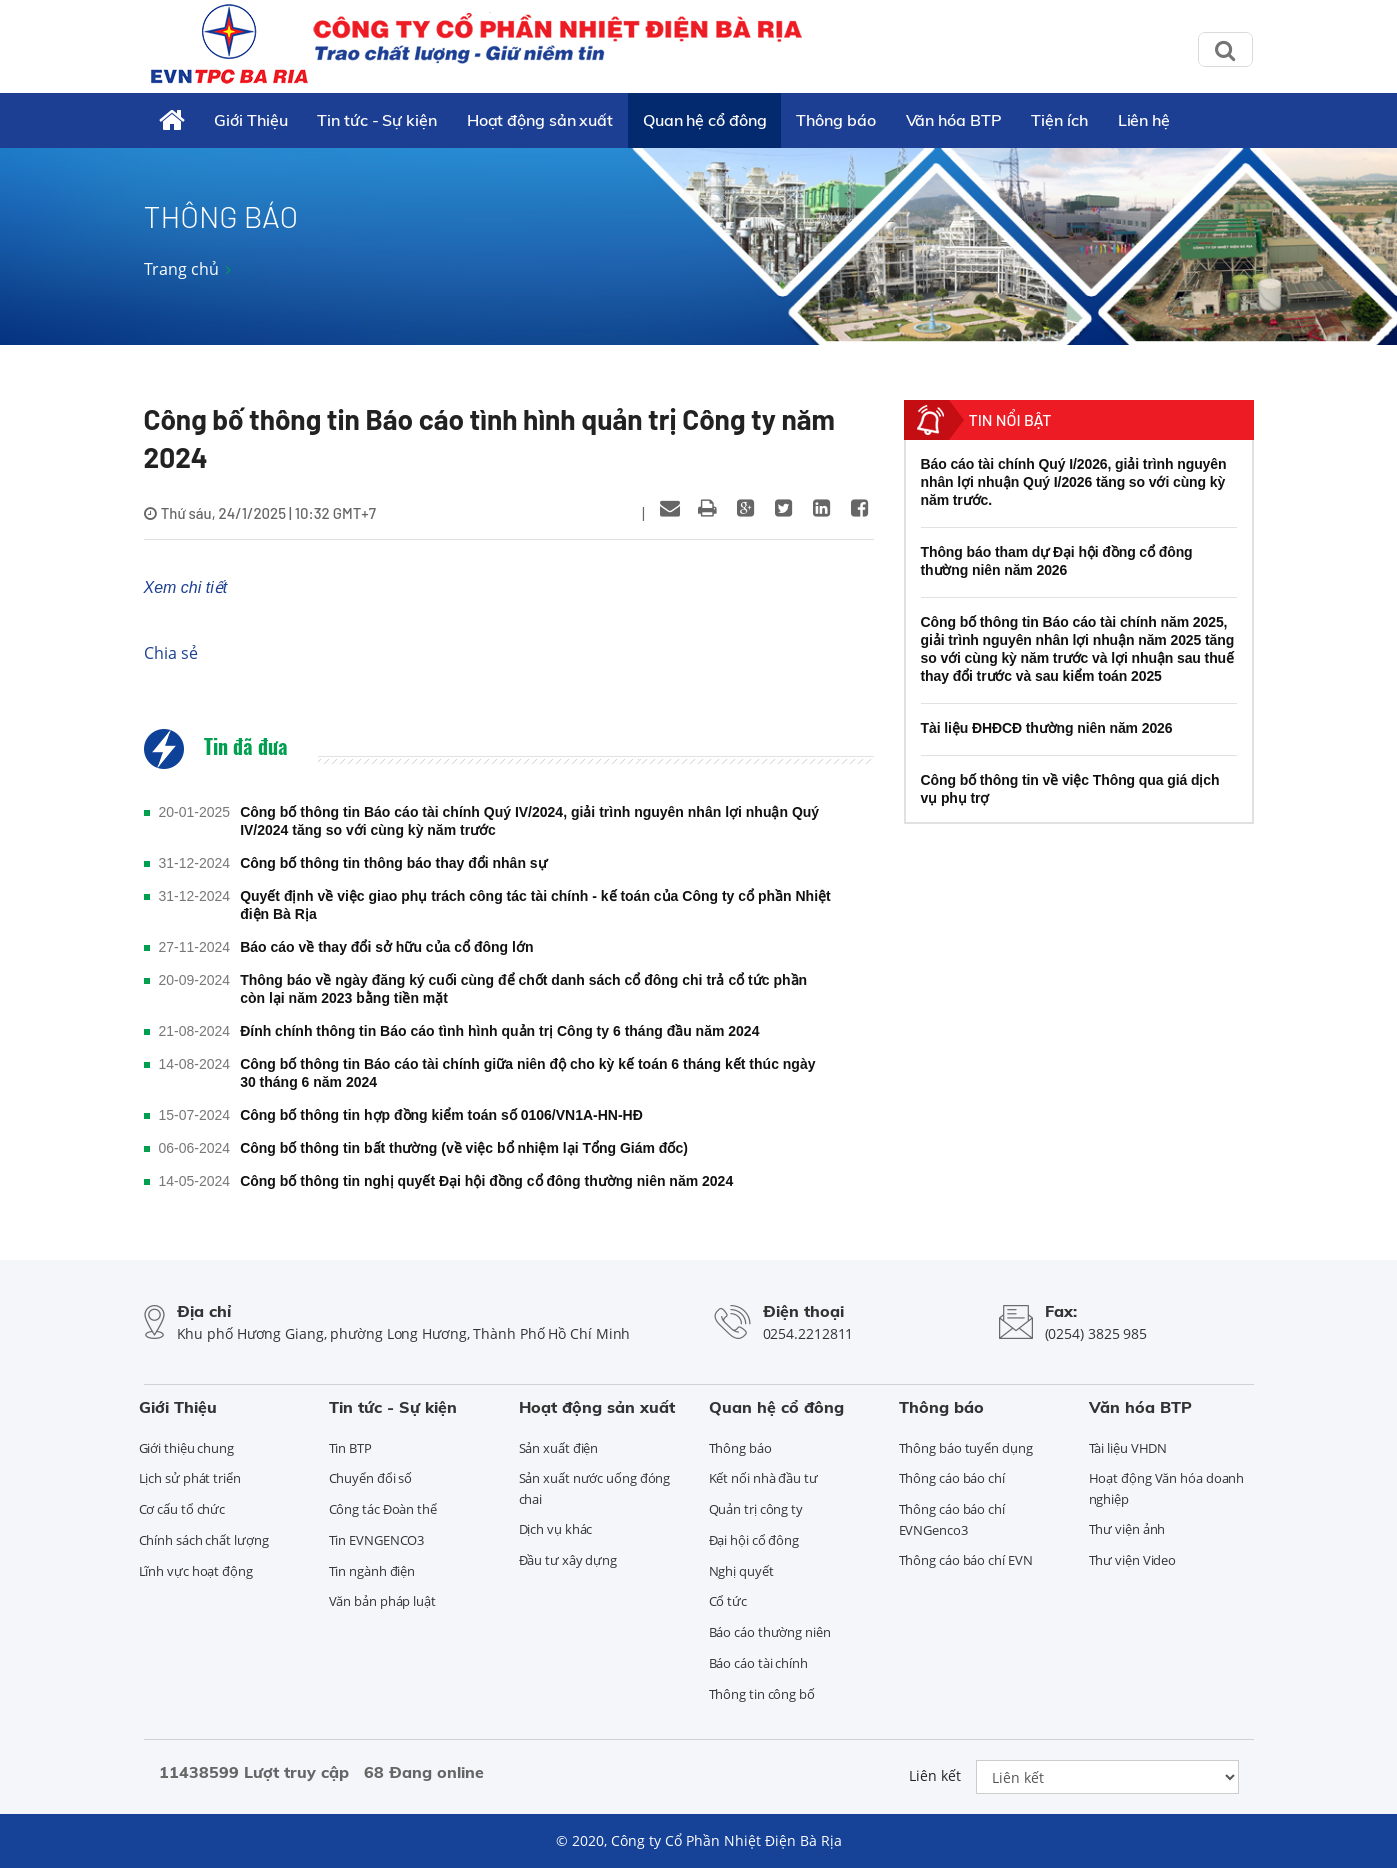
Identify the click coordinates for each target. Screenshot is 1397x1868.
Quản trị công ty (756, 1509)
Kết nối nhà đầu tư (763, 1478)
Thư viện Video (1133, 1560)
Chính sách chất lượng (204, 1540)
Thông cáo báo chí (952, 1478)
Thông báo (835, 120)
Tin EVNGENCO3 (377, 1540)
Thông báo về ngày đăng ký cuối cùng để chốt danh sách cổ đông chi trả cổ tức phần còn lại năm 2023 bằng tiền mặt (523, 989)
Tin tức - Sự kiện (376, 120)
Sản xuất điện (559, 1448)
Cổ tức (728, 1601)
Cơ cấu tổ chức (182, 1509)
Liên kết (935, 1775)
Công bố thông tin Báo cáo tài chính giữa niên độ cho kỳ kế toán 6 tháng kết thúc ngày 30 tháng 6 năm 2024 (527, 1073)
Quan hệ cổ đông (705, 120)
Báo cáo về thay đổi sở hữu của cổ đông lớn (386, 947)
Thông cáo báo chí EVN (966, 1560)
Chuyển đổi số (371, 1478)
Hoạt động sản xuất (540, 120)
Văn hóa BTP (954, 120)
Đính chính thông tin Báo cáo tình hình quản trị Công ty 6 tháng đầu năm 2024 (499, 1031)
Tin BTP (350, 1448)
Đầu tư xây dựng (568, 1560)
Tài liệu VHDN (1128, 1448)
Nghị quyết (741, 1571)
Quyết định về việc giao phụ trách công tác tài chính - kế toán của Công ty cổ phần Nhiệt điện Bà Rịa (535, 905)
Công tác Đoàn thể (383, 1509)
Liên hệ (1144, 120)
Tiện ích (1059, 120)
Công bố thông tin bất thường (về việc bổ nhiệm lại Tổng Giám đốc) (464, 1148)
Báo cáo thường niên (770, 1632)
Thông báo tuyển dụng (966, 1448)
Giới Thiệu (250, 120)
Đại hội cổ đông (754, 1540)
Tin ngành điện (372, 1571)
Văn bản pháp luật (382, 1601)
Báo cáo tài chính (758, 1663)
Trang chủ (181, 269)
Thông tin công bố (762, 1694)
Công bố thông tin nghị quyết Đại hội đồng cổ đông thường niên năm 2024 (486, 1181)
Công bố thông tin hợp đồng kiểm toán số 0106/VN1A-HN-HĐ (441, 1115)
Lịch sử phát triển (190, 1478)
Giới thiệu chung (186, 1448)
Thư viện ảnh (1127, 1529)
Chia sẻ (171, 653)
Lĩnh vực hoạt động (196, 1571)
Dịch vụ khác (556, 1529)
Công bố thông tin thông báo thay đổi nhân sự (393, 863)
